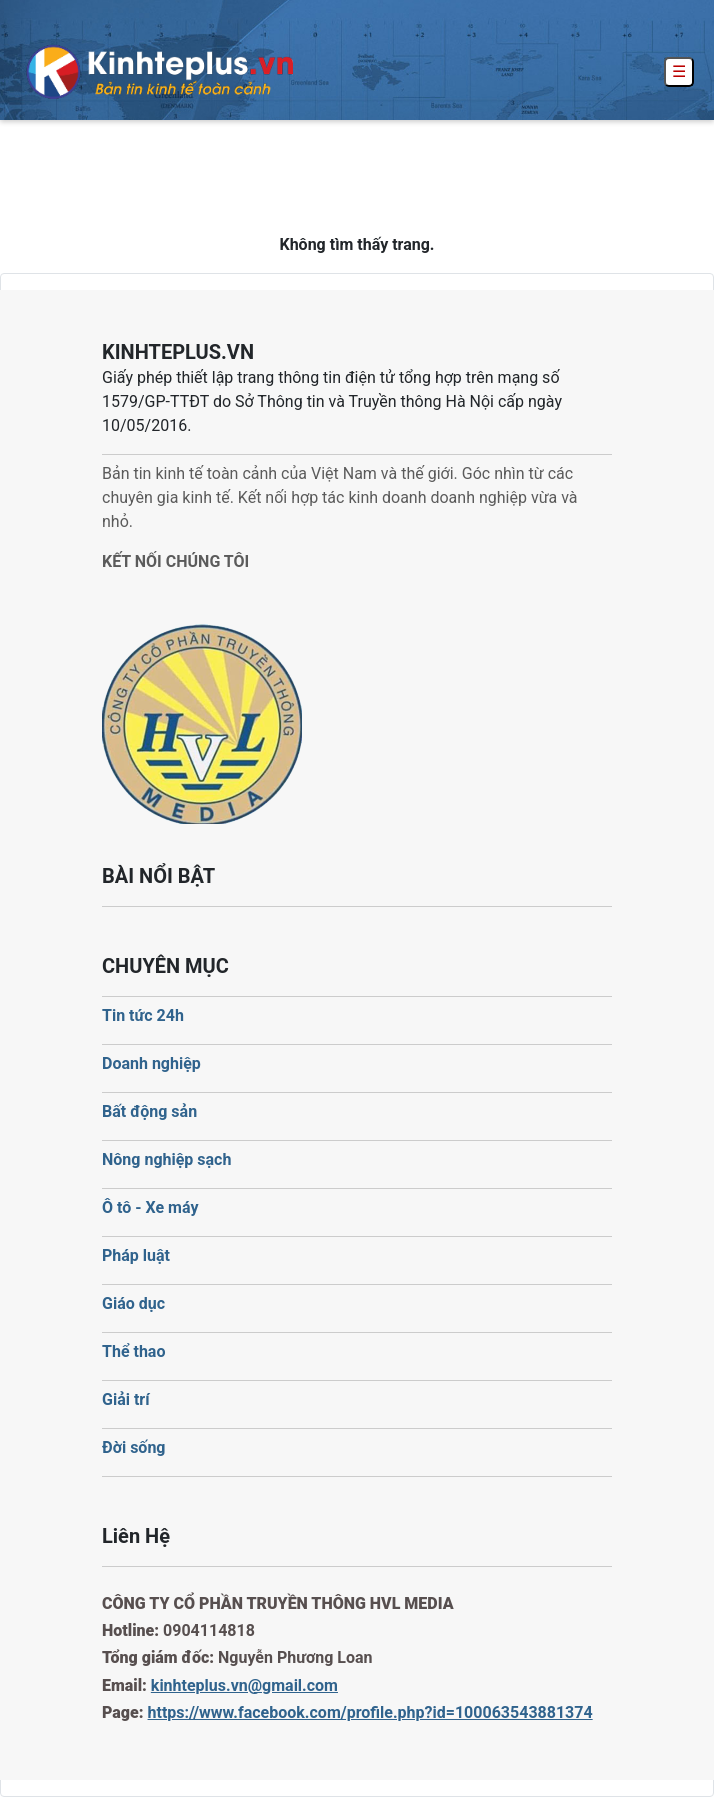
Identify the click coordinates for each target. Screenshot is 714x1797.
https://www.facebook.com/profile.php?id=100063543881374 (370, 1712)
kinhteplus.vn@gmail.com (244, 1685)
